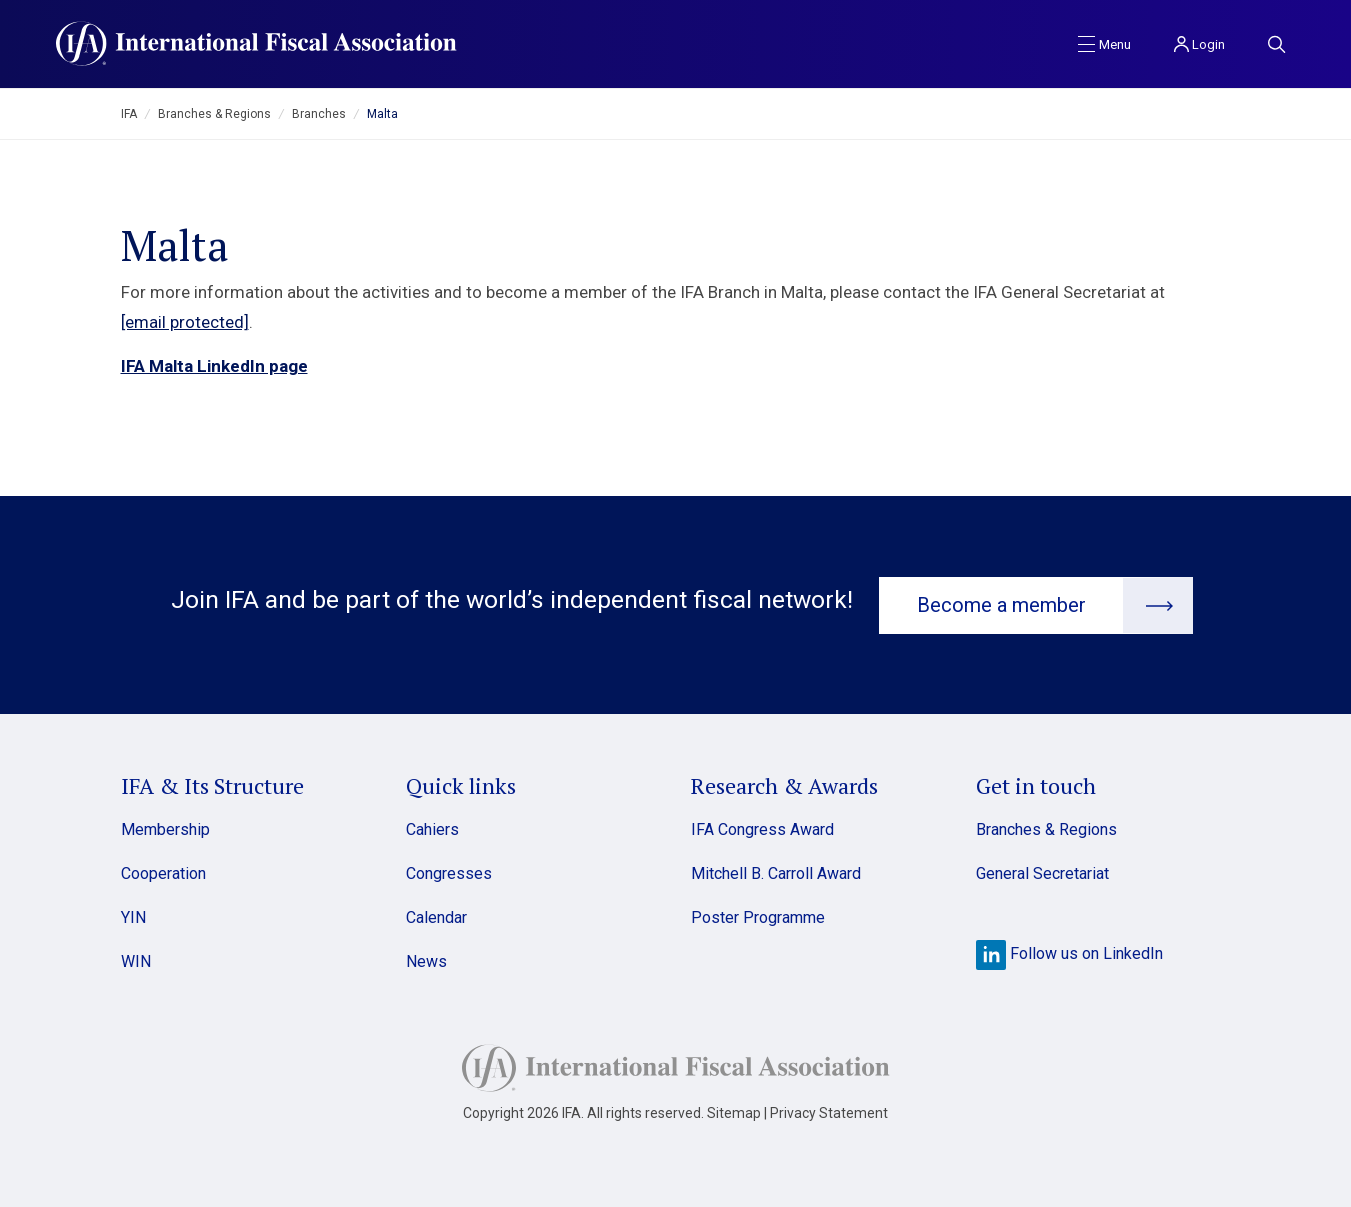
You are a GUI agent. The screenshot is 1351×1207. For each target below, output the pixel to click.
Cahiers (432, 828)
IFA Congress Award (762, 828)
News (426, 960)
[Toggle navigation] (1104, 43)
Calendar (436, 916)
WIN (136, 960)
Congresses (449, 872)
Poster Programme (758, 916)
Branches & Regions (214, 114)
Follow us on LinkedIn (1069, 952)
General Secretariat (1042, 872)
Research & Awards (784, 784)
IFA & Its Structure (212, 784)
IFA (129, 114)
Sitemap (734, 1112)
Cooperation (163, 872)
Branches (319, 114)
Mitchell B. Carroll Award (776, 872)
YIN (133, 916)
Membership (165, 828)
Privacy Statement (829, 1112)
